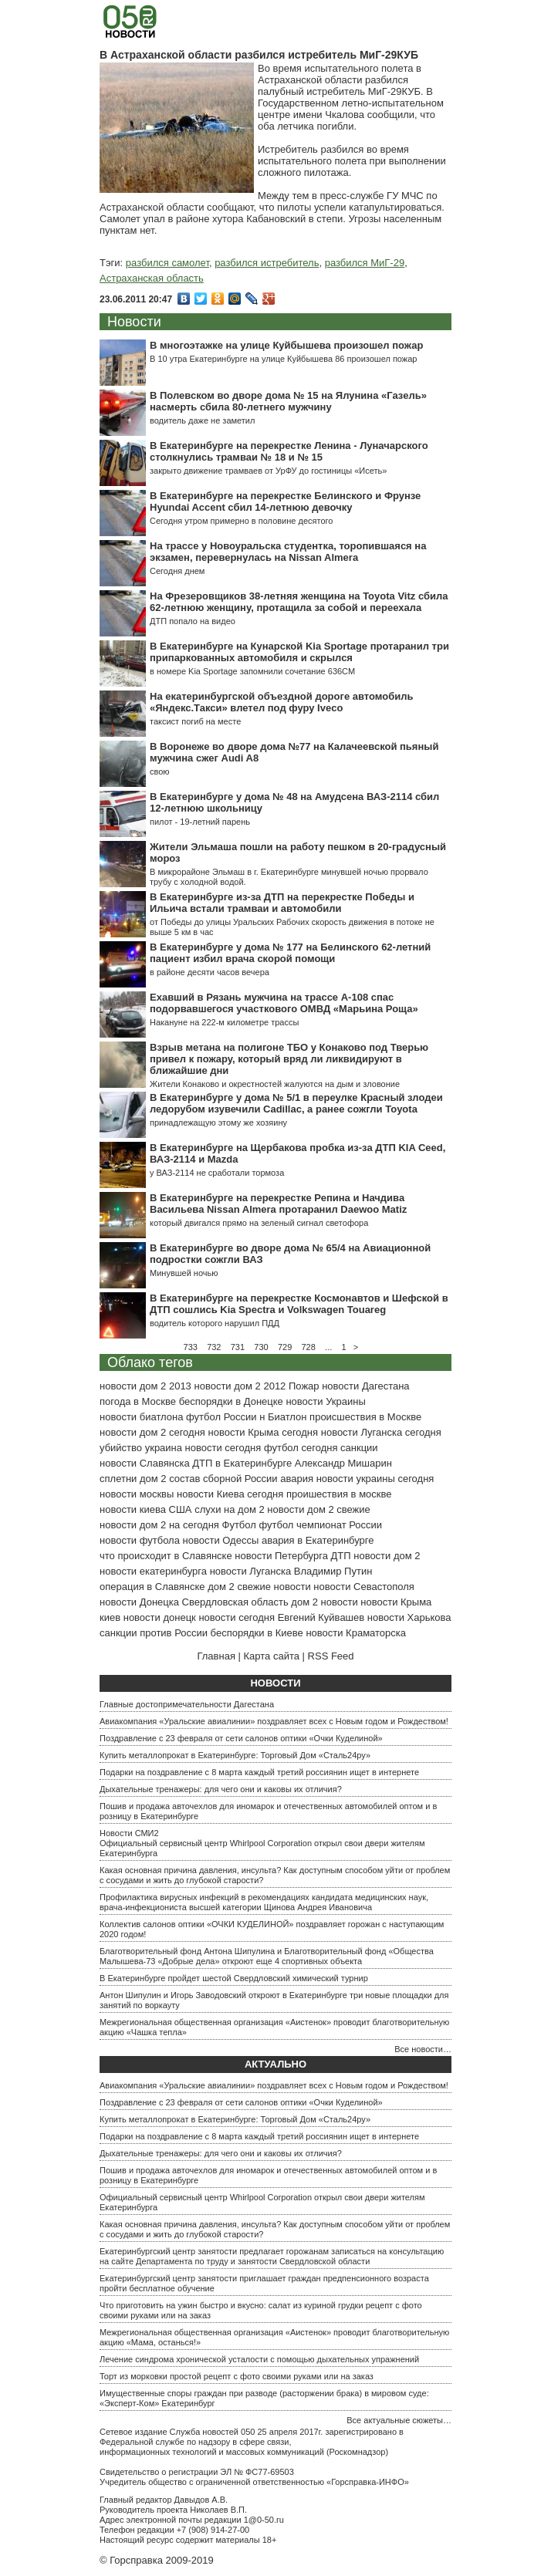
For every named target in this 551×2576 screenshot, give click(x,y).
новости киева (133, 1509)
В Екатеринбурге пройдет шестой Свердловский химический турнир (234, 1978)
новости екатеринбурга (153, 1571)
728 (309, 1347)
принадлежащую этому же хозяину (218, 1122)
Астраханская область (152, 278)
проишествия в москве (339, 1494)
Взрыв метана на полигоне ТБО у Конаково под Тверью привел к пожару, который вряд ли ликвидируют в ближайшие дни (289, 1059)
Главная (216, 1656)
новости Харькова (409, 1617)
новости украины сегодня (375, 1478)
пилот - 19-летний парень (200, 821)
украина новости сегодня (203, 1447)
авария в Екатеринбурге (318, 1540)
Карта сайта (271, 1656)
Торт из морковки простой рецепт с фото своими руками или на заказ (237, 2376)
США (180, 1509)
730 (261, 1347)
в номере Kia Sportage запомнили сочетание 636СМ (252, 671)
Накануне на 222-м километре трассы (224, 1022)
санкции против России (154, 1633)
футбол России (221, 1417)
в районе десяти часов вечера (209, 972)
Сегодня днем (177, 571)
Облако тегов (150, 1362)
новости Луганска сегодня (381, 1432)
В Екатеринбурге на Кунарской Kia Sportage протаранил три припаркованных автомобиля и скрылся (299, 651)
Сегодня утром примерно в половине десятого (241, 520)
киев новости (130, 1617)
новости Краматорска (356, 1633)
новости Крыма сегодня (263, 1432)
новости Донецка (139, 1602)
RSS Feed (331, 1656)
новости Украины (325, 1401)
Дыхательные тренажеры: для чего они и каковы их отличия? (221, 1789)
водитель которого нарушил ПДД (214, 1323)
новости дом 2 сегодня (152, 1432)
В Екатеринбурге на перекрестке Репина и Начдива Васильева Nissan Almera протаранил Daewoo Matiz (278, 1203)
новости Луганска (250, 1571)
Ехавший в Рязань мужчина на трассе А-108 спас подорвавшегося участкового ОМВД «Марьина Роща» (284, 1003)
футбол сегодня (301, 1447)
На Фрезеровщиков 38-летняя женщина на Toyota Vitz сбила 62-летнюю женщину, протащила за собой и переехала (299, 601)
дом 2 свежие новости (259, 1586)
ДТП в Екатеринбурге (242, 1463)
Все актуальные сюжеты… (398, 2420)
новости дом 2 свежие (318, 1509)
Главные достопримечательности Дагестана (187, 1704)
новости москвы (137, 1494)
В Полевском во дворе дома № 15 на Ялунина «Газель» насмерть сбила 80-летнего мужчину (288, 401)
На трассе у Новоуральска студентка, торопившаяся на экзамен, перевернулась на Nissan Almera (288, 551)
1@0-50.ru (264, 2519)
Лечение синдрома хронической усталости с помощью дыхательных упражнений (259, 2359)
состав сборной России (223, 1478)
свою (160, 771)
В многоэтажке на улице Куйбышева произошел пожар (286, 345)
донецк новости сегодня (219, 1617)
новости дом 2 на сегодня (159, 1525)
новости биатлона (141, 1417)
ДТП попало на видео (192, 621)
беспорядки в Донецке (231, 1401)
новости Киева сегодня (230, 1494)
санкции (359, 1447)
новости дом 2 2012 (240, 1386)
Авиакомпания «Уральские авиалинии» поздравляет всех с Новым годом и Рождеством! (274, 1721)
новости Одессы (221, 1540)
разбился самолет (167, 262)
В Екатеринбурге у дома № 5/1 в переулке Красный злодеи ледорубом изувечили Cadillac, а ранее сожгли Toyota (296, 1103)
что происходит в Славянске (166, 1555)
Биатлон (287, 1417)
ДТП (341, 1555)
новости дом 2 (386, 1555)
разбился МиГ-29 (365, 262)
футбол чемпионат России (320, 1525)
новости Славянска (145, 1463)
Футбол (239, 1525)
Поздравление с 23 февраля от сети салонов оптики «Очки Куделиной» (241, 1738)
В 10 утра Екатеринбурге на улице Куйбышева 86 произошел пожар (283, 358)
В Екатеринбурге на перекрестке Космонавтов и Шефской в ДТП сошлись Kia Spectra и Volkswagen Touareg (299, 1303)
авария (296, 1478)
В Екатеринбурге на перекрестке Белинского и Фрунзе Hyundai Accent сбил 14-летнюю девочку (285, 501)
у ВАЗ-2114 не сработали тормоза (217, 1172)
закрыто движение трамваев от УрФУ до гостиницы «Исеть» (268, 470)
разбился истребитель (267, 262)
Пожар (304, 1386)
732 (214, 1347)
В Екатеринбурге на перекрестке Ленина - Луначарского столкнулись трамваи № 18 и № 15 (289, 451)
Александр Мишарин (343, 1463)
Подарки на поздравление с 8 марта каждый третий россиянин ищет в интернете (259, 1772)
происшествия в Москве (365, 1417)
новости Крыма (395, 1602)
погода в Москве (138, 1401)
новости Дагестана (365, 1386)
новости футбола (140, 1540)
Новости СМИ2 (129, 1833)
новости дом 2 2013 (145, 1386)
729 (285, 1347)
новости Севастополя (363, 1586)
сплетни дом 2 (133, 1478)
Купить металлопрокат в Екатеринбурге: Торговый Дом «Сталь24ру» (235, 1755)
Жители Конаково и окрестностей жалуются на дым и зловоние (275, 1084)
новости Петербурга (281, 1555)
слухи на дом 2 (229, 1509)
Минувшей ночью (184, 1273)
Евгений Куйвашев (321, 1617)
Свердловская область (235, 1602)
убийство (121, 1447)
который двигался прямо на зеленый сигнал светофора (259, 1222)
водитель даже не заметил (202, 420)
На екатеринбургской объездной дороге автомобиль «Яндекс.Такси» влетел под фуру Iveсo (281, 702)
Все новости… (422, 2049)
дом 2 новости (324, 1602)
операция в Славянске (152, 1586)
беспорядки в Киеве (257, 1633)
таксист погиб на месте (195, 721)
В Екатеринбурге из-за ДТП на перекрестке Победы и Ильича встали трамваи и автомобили (282, 902)
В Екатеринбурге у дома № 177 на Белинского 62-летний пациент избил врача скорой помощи (290, 952)
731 (238, 1347)
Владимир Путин (333, 1571)
